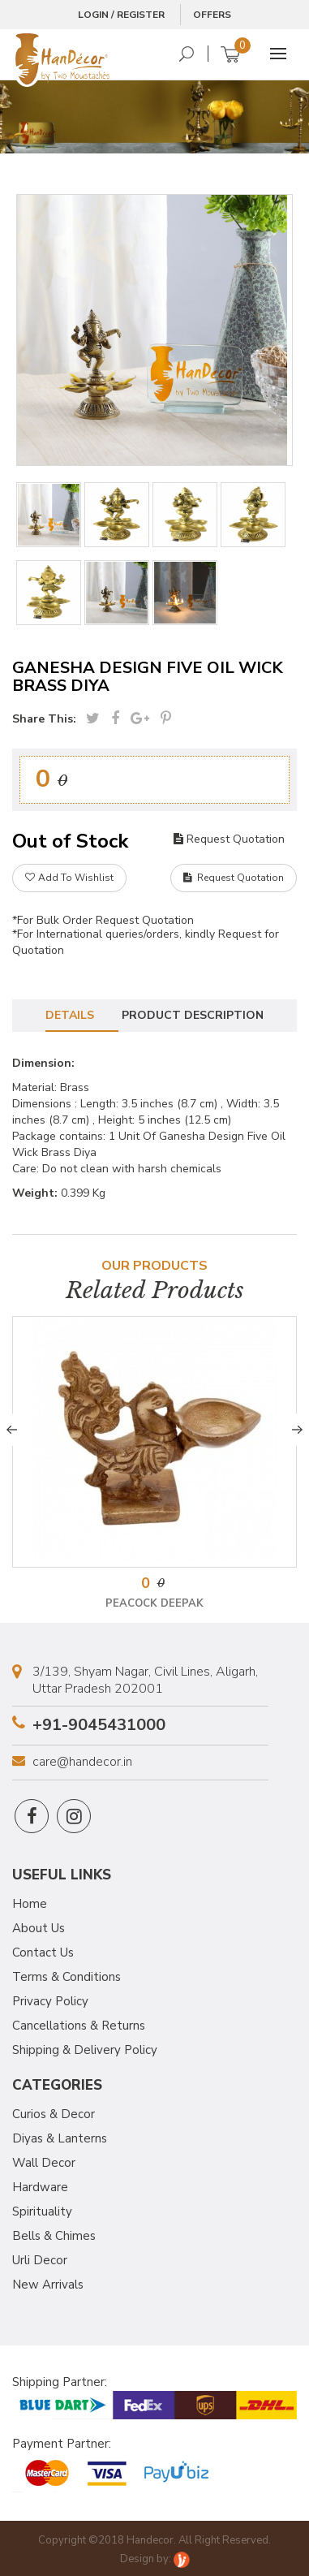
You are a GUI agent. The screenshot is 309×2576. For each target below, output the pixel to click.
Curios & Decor (53, 2114)
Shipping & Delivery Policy (84, 2050)
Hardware (40, 2187)
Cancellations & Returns (78, 2025)
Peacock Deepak (154, 1603)
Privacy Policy (50, 2001)
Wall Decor (43, 2163)
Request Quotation (229, 839)
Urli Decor (39, 2260)
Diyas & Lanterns (59, 2138)
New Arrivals (48, 2284)
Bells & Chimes (54, 2236)
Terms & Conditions (66, 1977)
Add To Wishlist (69, 877)
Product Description (193, 1015)
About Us (38, 1928)
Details (69, 1015)
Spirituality (42, 2211)
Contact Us (43, 1952)
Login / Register (121, 14)
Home (29, 1904)
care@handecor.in (82, 1762)
